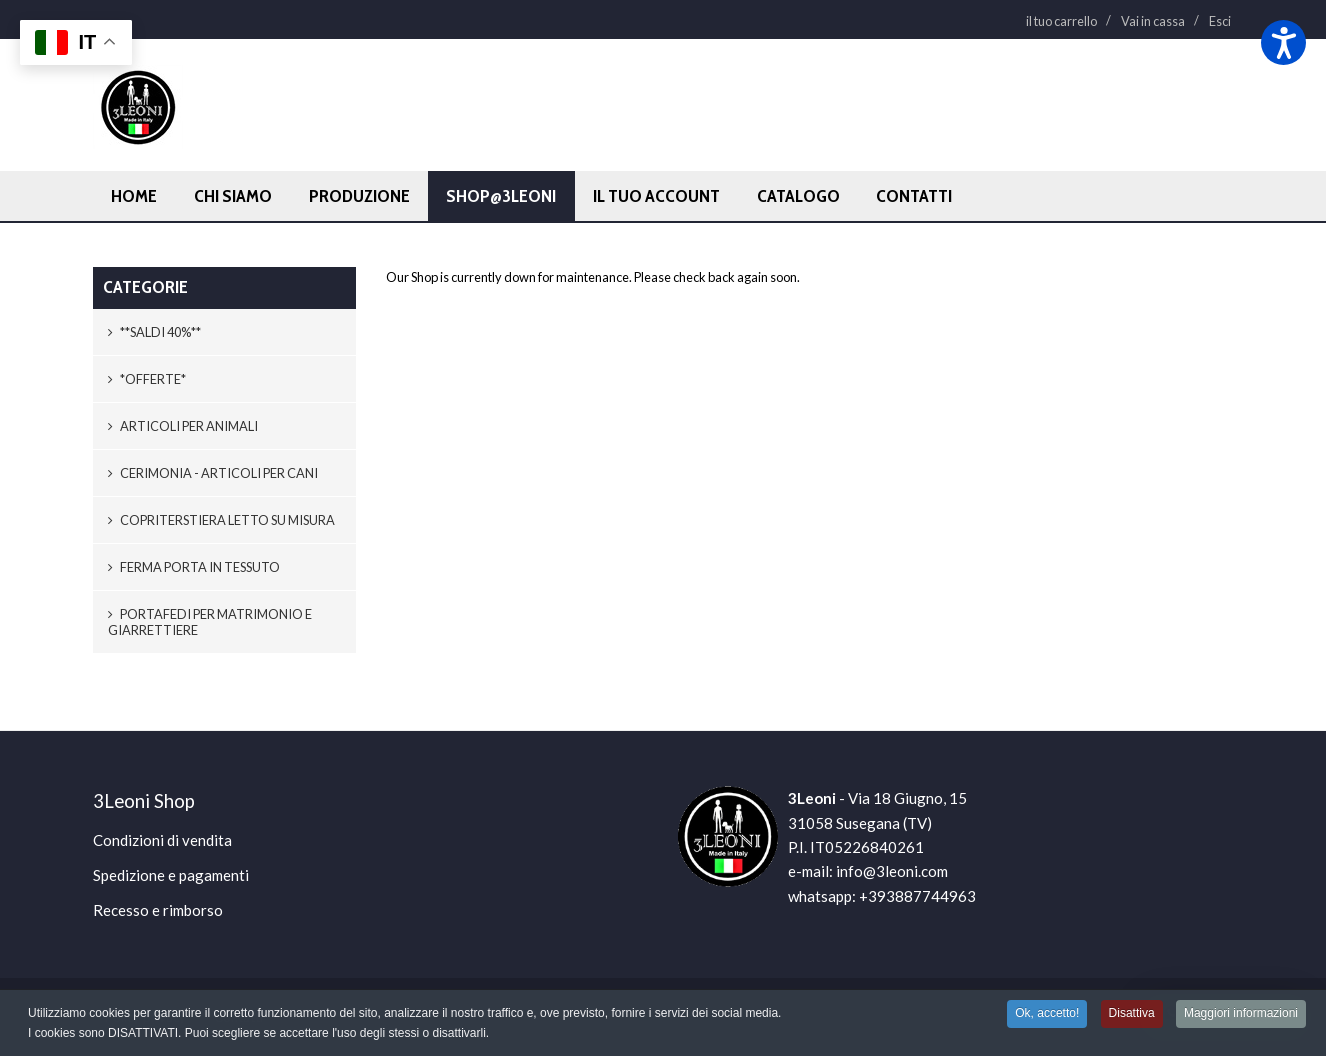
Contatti (914, 196)
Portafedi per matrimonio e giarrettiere (210, 622)
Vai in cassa (1153, 21)
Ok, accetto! (1047, 1014)
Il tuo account (656, 196)
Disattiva (1132, 1014)
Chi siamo (233, 196)
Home (134, 196)
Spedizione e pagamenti (171, 875)
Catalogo (798, 196)
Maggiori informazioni (1241, 1014)
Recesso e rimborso (158, 910)
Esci (1220, 21)
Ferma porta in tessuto (194, 567)
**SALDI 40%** (154, 332)
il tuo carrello (1061, 21)
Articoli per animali (183, 426)
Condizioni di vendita (162, 840)
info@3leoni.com (892, 871)
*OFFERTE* (147, 379)
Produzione (359, 196)
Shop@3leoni (501, 196)
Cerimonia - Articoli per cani (213, 473)
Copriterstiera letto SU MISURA (221, 520)
